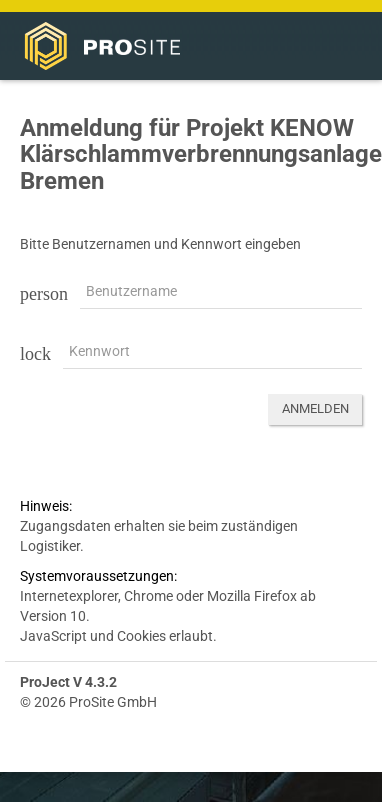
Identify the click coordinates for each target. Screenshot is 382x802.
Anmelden (315, 408)
